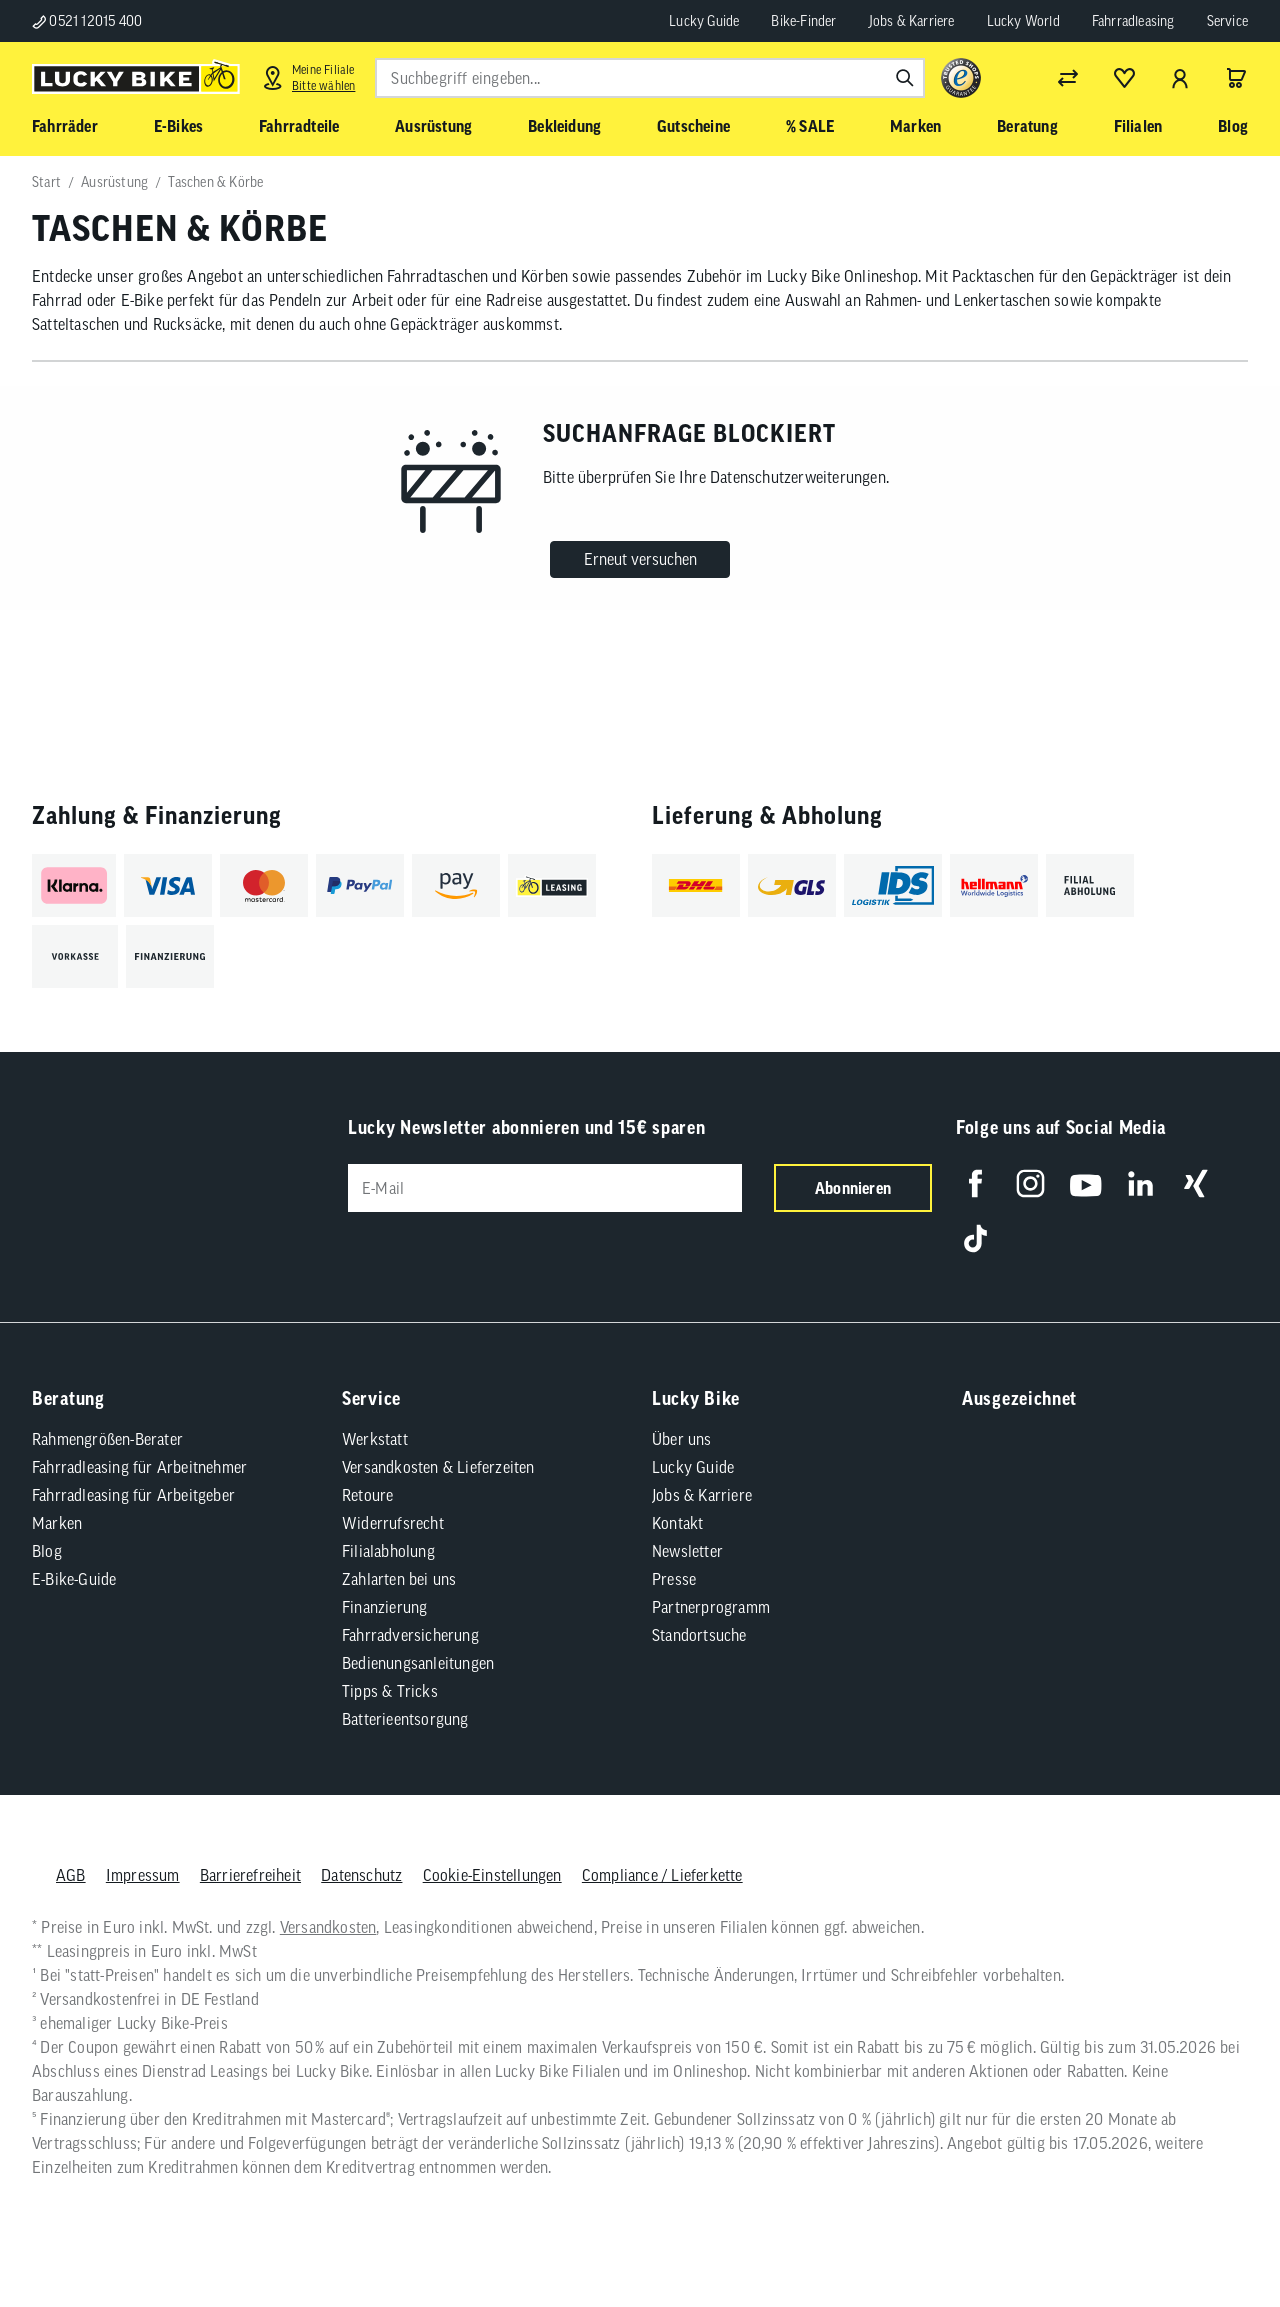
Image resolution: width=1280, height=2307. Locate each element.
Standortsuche (699, 1635)
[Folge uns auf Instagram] (1030, 1183)
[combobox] (650, 78)
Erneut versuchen (640, 559)
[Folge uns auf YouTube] (1085, 1183)
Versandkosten (328, 1927)
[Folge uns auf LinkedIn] (1140, 1183)
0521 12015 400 (87, 21)
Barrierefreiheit (250, 1875)
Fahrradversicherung (410, 1635)
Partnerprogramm (711, 1607)
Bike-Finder (803, 21)
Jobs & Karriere (912, 21)
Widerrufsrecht (393, 1523)
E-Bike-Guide (74, 1579)
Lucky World (1023, 21)
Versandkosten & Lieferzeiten (438, 1467)
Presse (674, 1579)
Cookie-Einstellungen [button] (492, 1875)
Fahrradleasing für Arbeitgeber (133, 1495)
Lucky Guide (704, 21)
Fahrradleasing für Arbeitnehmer (139, 1467)
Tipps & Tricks (390, 1691)
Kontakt (677, 1523)
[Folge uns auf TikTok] (975, 1238)
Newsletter (687, 1551)
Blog (47, 1551)
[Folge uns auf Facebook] (975, 1183)
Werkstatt (375, 1439)
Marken (57, 1523)
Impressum (143, 1875)
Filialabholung (388, 1551)
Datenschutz (361, 1875)
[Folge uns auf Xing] (1195, 1183)
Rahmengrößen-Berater (107, 1439)
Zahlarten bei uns (399, 1579)
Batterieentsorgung (405, 1719)
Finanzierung (384, 1607)
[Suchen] (905, 78)
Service (1227, 21)
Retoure (367, 1495)
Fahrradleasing (1133, 21)
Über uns (682, 1439)
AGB (71, 1875)
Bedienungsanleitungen (418, 1663)
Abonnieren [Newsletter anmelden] (853, 1188)
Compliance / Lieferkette (662, 1875)
